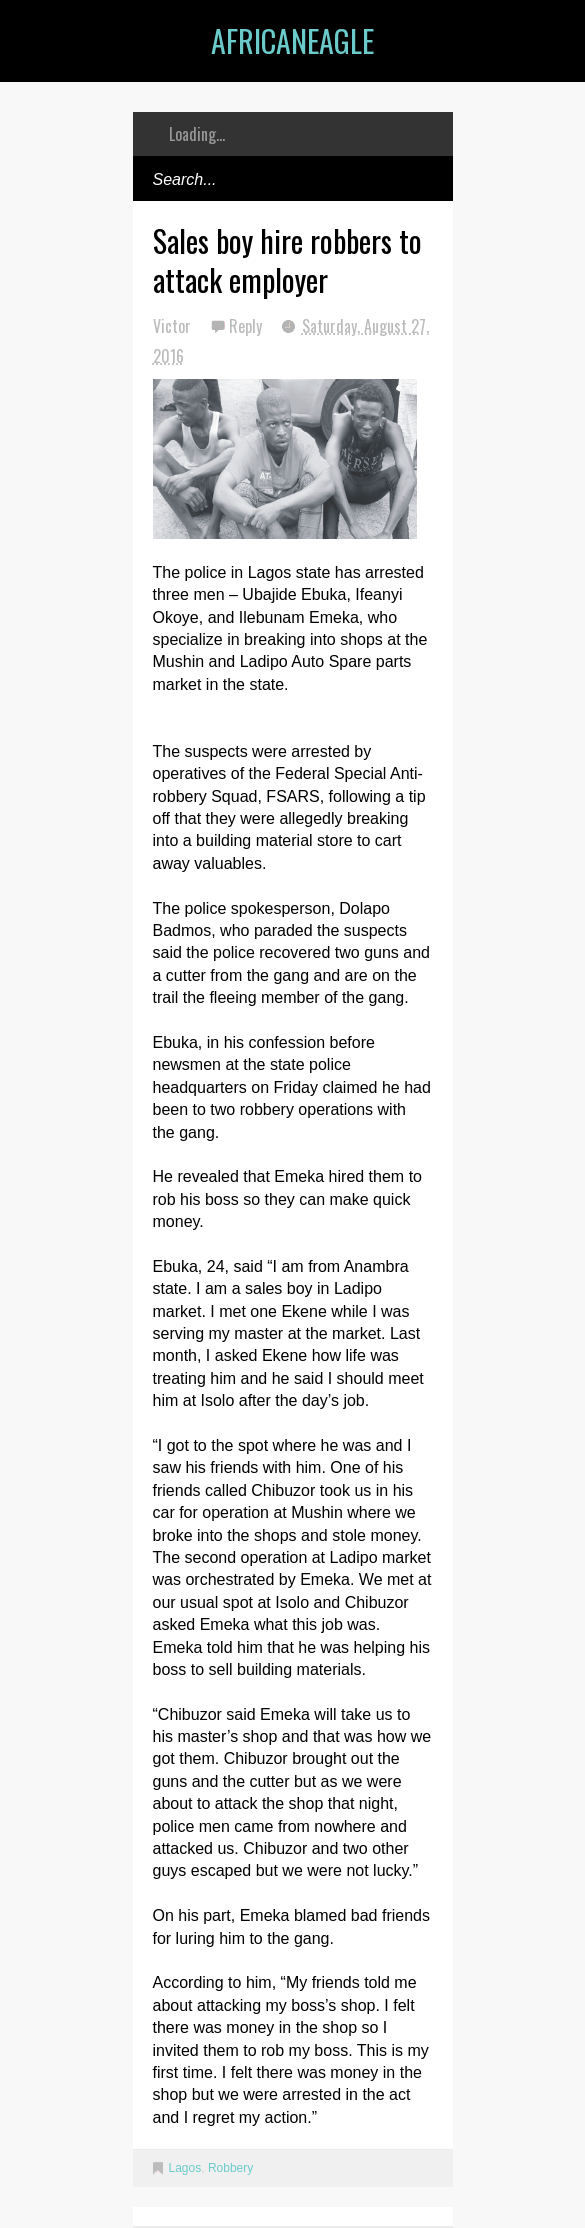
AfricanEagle (292, 40)
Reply (247, 326)
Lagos (185, 2168)
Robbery (230, 2168)
